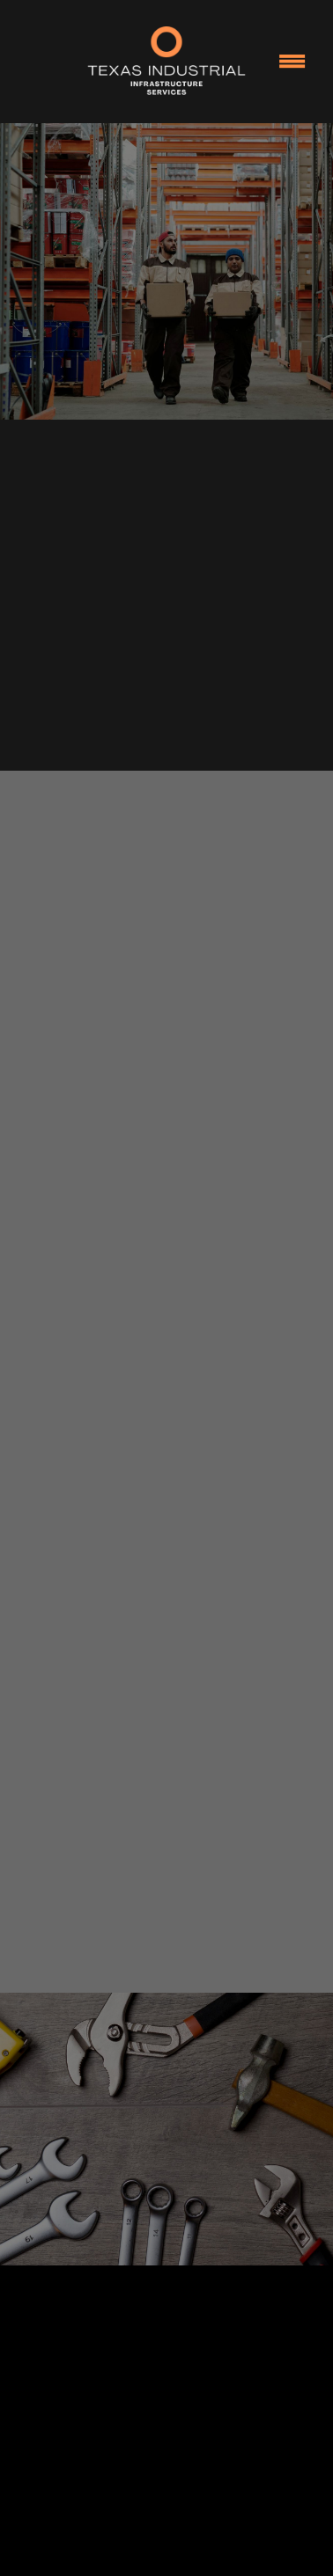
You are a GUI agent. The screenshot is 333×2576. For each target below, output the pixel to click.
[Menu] (292, 61)
